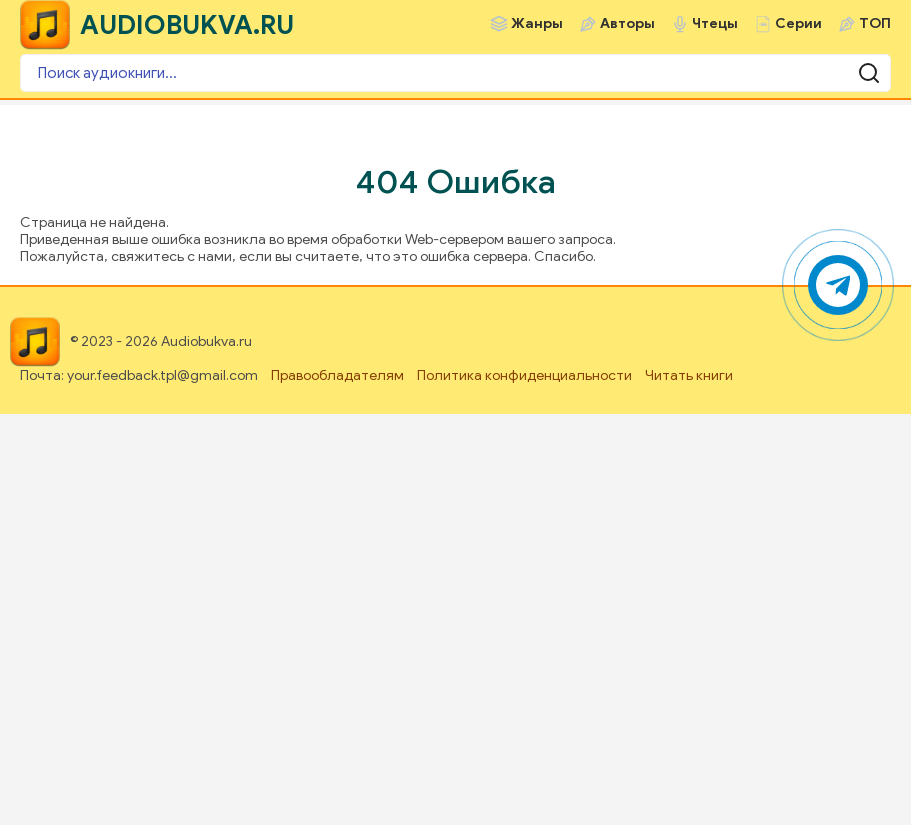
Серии (798, 23)
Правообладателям (337, 375)
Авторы (627, 23)
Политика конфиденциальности (524, 375)
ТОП (875, 23)
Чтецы (715, 23)
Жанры (537, 23)
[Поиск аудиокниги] (455, 73)
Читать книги (689, 375)
